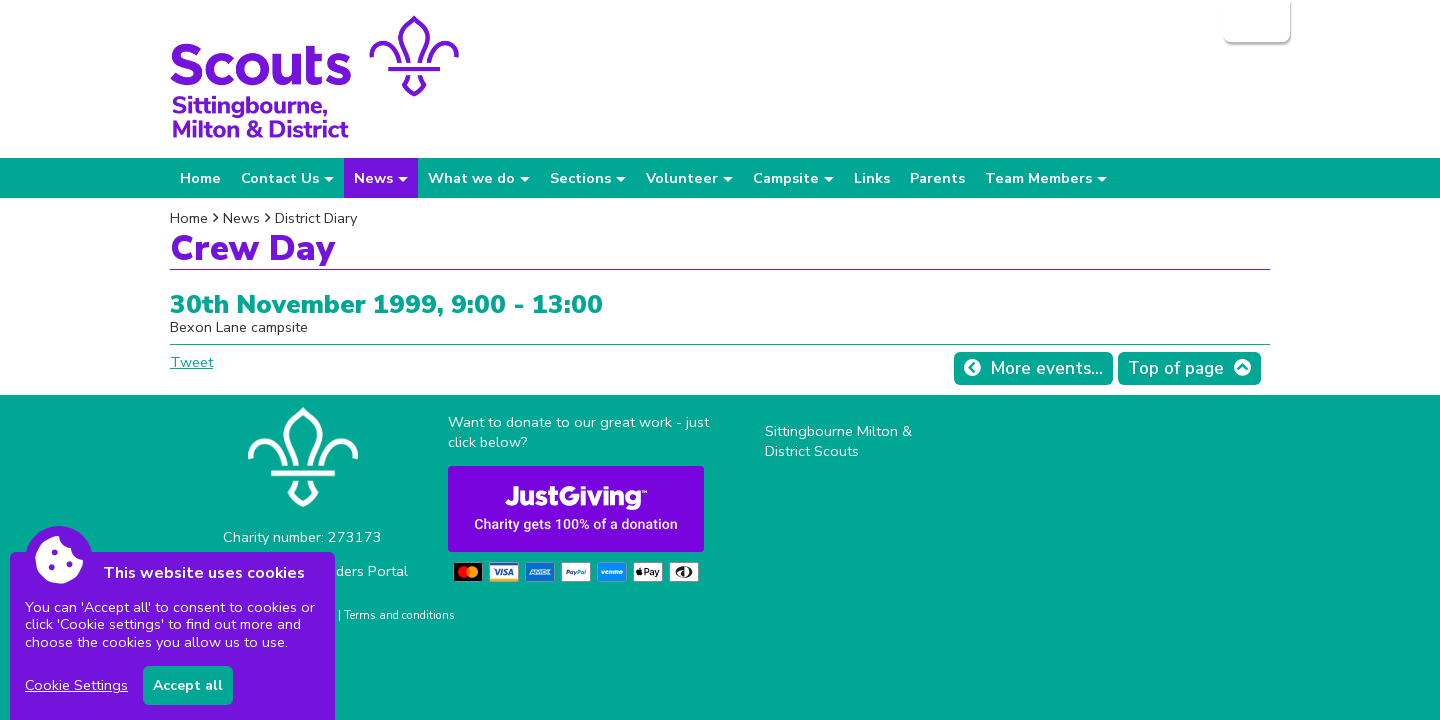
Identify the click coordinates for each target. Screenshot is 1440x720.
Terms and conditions (399, 615)
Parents (937, 178)
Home (200, 178)
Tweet (191, 362)
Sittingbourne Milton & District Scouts (838, 441)
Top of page (1176, 368)
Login (1254, 21)
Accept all (188, 685)
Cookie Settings (76, 685)
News (241, 218)
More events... (1047, 368)
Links (872, 178)
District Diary (316, 218)
